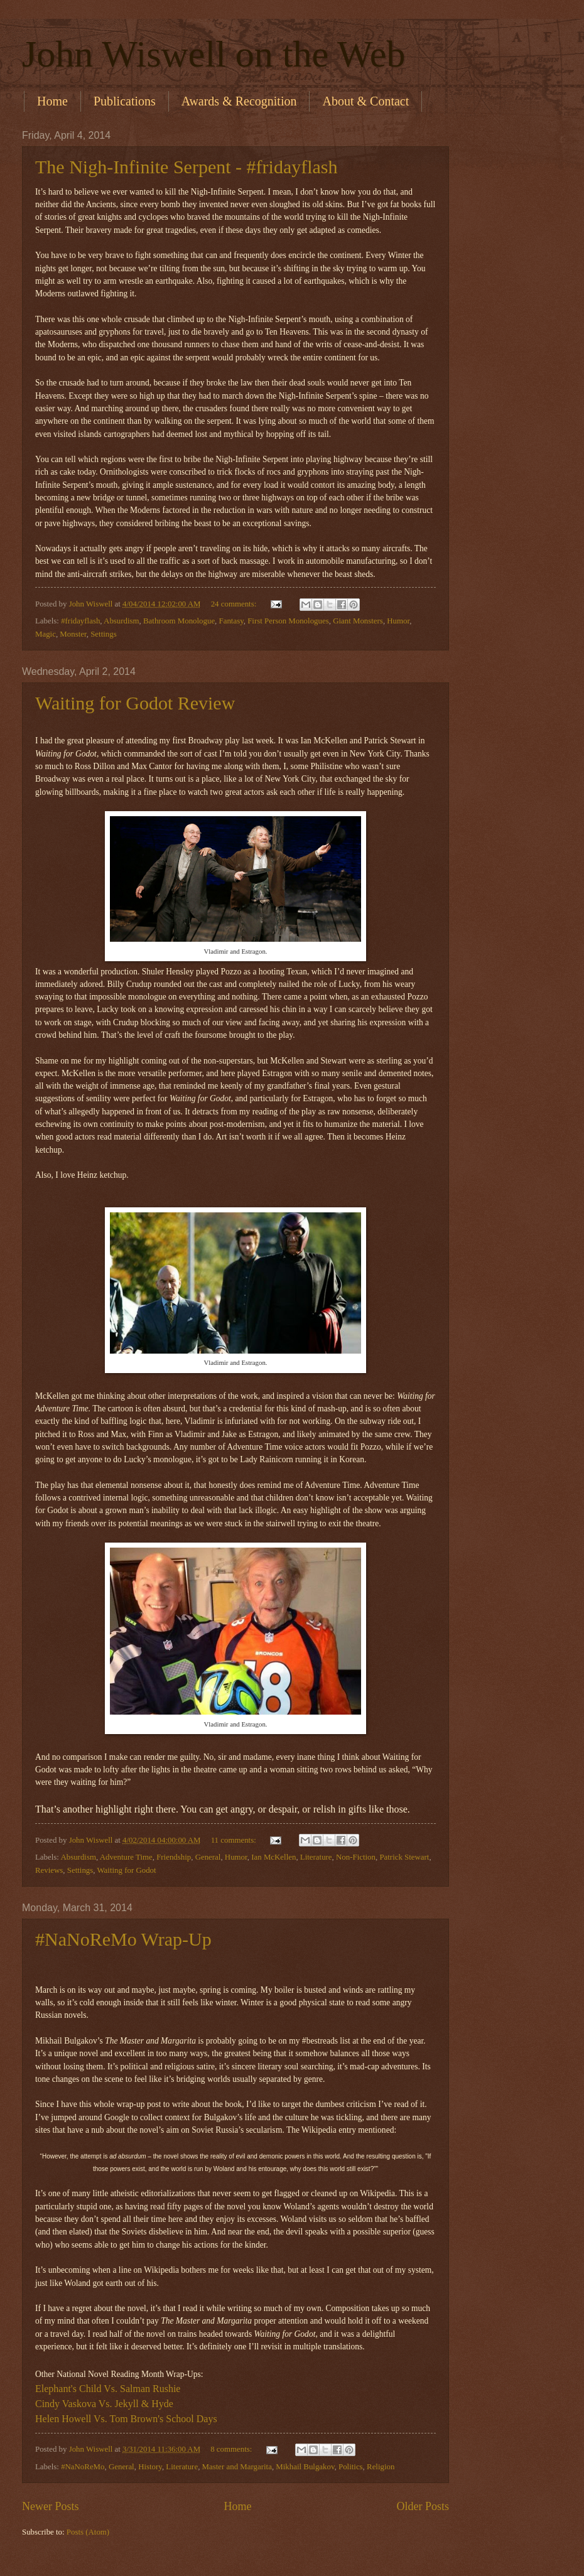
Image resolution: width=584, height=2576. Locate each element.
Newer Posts (50, 2506)
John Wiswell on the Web (214, 54)
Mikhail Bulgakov (305, 2466)
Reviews (49, 1870)
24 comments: (235, 604)
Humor (398, 621)
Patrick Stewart (404, 1857)
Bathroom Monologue (179, 621)
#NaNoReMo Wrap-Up (123, 1939)
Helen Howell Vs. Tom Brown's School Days (126, 2418)
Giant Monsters (358, 621)
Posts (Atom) (88, 2532)
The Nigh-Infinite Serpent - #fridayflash (186, 166)
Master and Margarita (237, 2466)
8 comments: (232, 2449)
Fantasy (231, 621)
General (208, 1857)
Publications (125, 101)
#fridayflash (80, 621)
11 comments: (234, 1840)
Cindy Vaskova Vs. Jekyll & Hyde (104, 2403)
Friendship (173, 1857)
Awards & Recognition (239, 101)
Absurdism (121, 621)
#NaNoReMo (82, 2466)
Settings (103, 634)
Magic (45, 634)
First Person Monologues (287, 621)
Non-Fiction (356, 1857)
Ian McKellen (273, 1857)
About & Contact (365, 101)
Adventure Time (126, 1857)
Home (52, 101)
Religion (380, 2466)
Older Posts (422, 2506)
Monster (73, 634)
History (150, 2466)
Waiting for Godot (126, 1870)
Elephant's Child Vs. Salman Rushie (107, 2388)
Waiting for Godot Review (135, 703)
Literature (316, 1857)
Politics (350, 2466)
